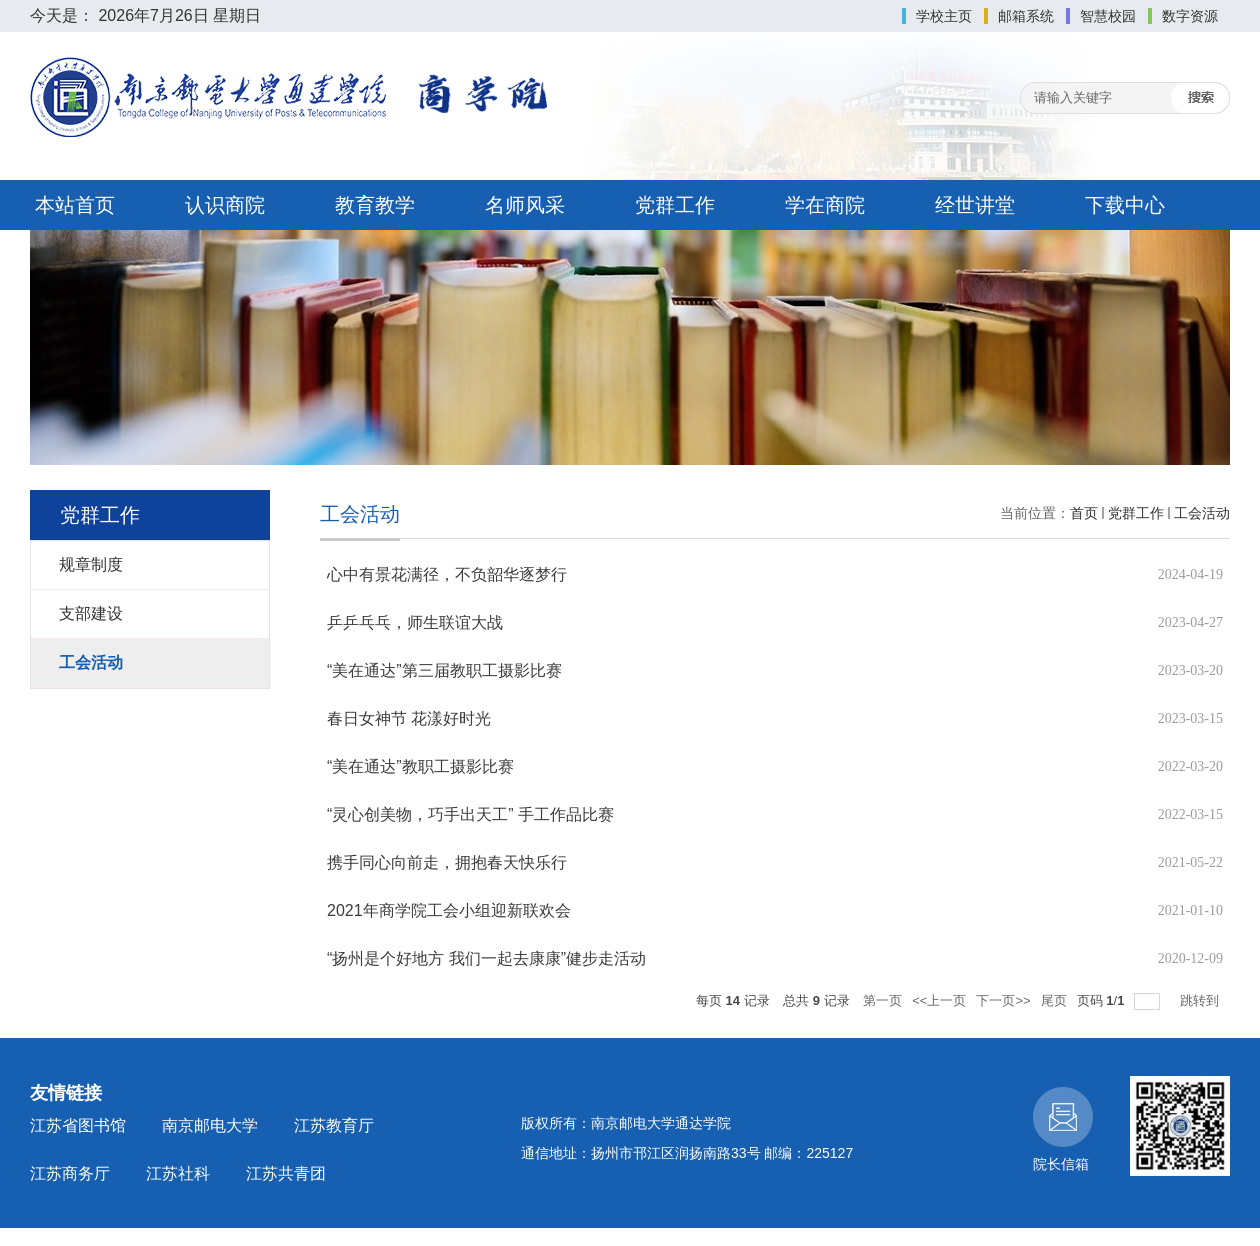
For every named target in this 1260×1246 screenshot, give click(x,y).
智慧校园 (1108, 16)
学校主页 (944, 16)
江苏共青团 (286, 1173)
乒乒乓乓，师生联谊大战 (415, 622)
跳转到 (1201, 1000)
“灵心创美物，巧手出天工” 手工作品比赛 (470, 814)
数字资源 (1190, 16)
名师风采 (525, 205)
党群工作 (675, 205)
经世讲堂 (975, 205)
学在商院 (825, 205)
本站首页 (75, 205)
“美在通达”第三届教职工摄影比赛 (444, 670)
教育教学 (375, 205)
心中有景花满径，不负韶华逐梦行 (447, 574)
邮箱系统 (1026, 16)
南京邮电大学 (210, 1125)
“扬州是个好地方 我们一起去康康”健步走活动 (486, 958)
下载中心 (1125, 205)
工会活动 (1202, 513)
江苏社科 (178, 1173)
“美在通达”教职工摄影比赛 (420, 766)
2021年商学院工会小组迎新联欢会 (449, 910)
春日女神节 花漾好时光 (409, 718)
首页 (1084, 513)
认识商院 (225, 205)
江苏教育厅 (334, 1125)
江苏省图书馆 (78, 1125)
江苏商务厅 (70, 1173)
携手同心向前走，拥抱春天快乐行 (447, 862)
